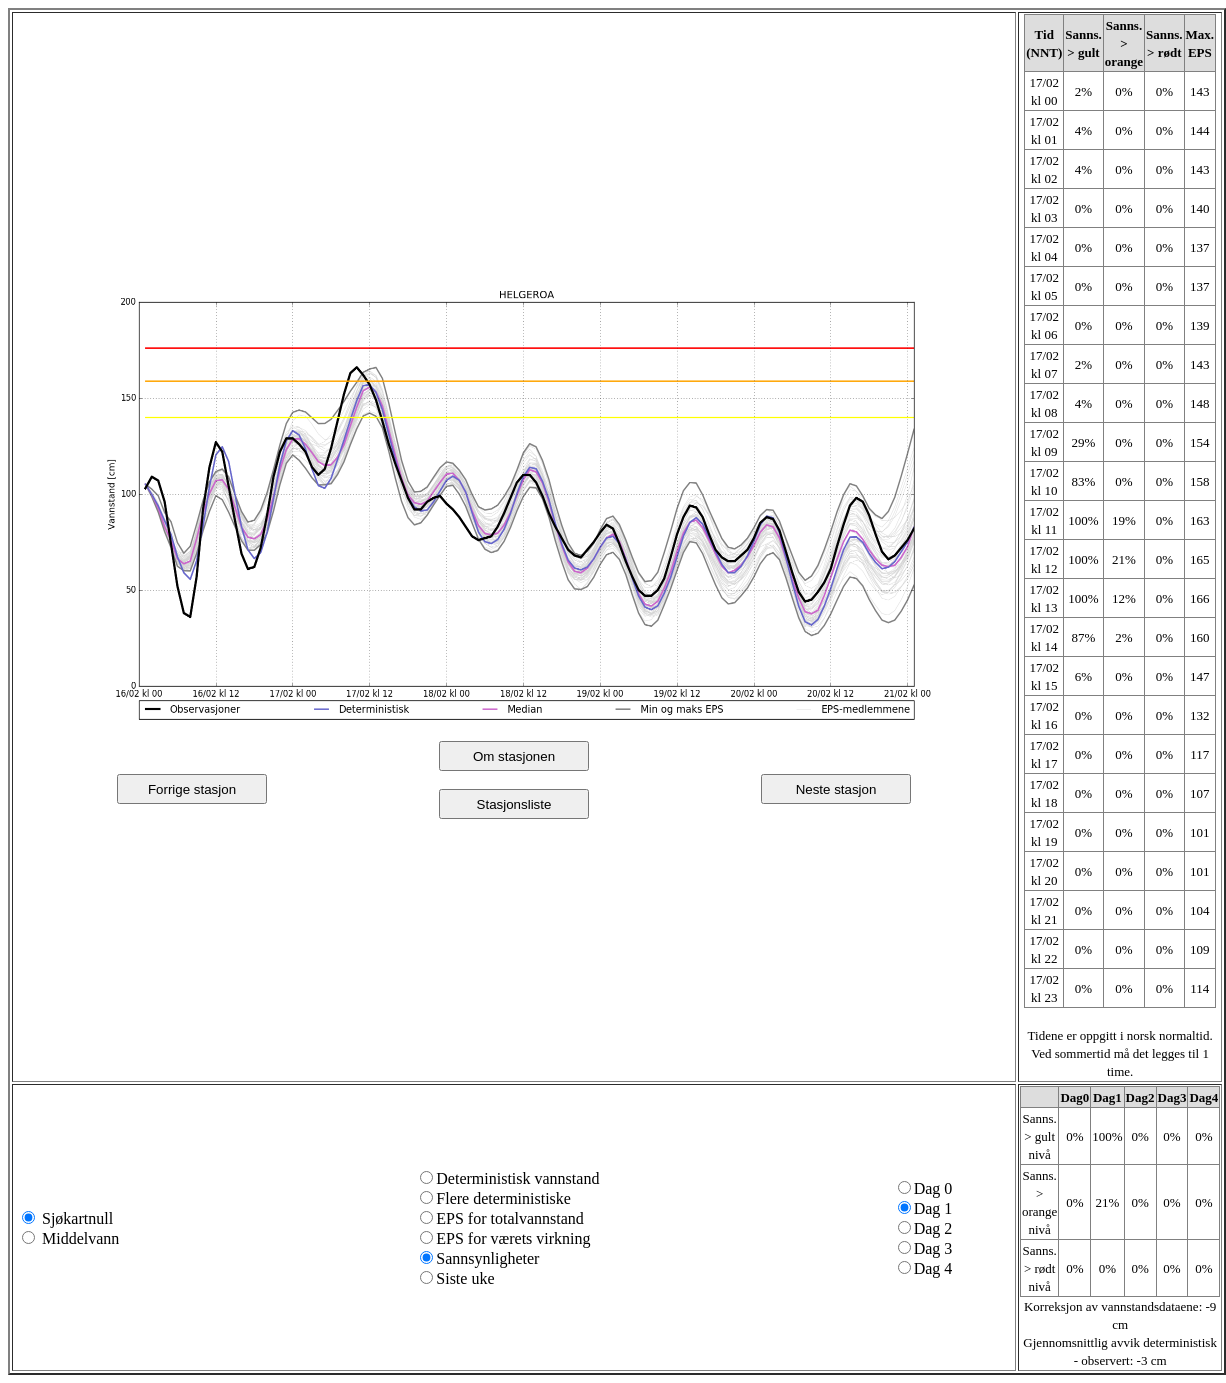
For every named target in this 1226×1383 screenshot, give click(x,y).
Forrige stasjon (192, 789)
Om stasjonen (514, 756)
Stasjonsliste (514, 804)
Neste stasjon (836, 789)
